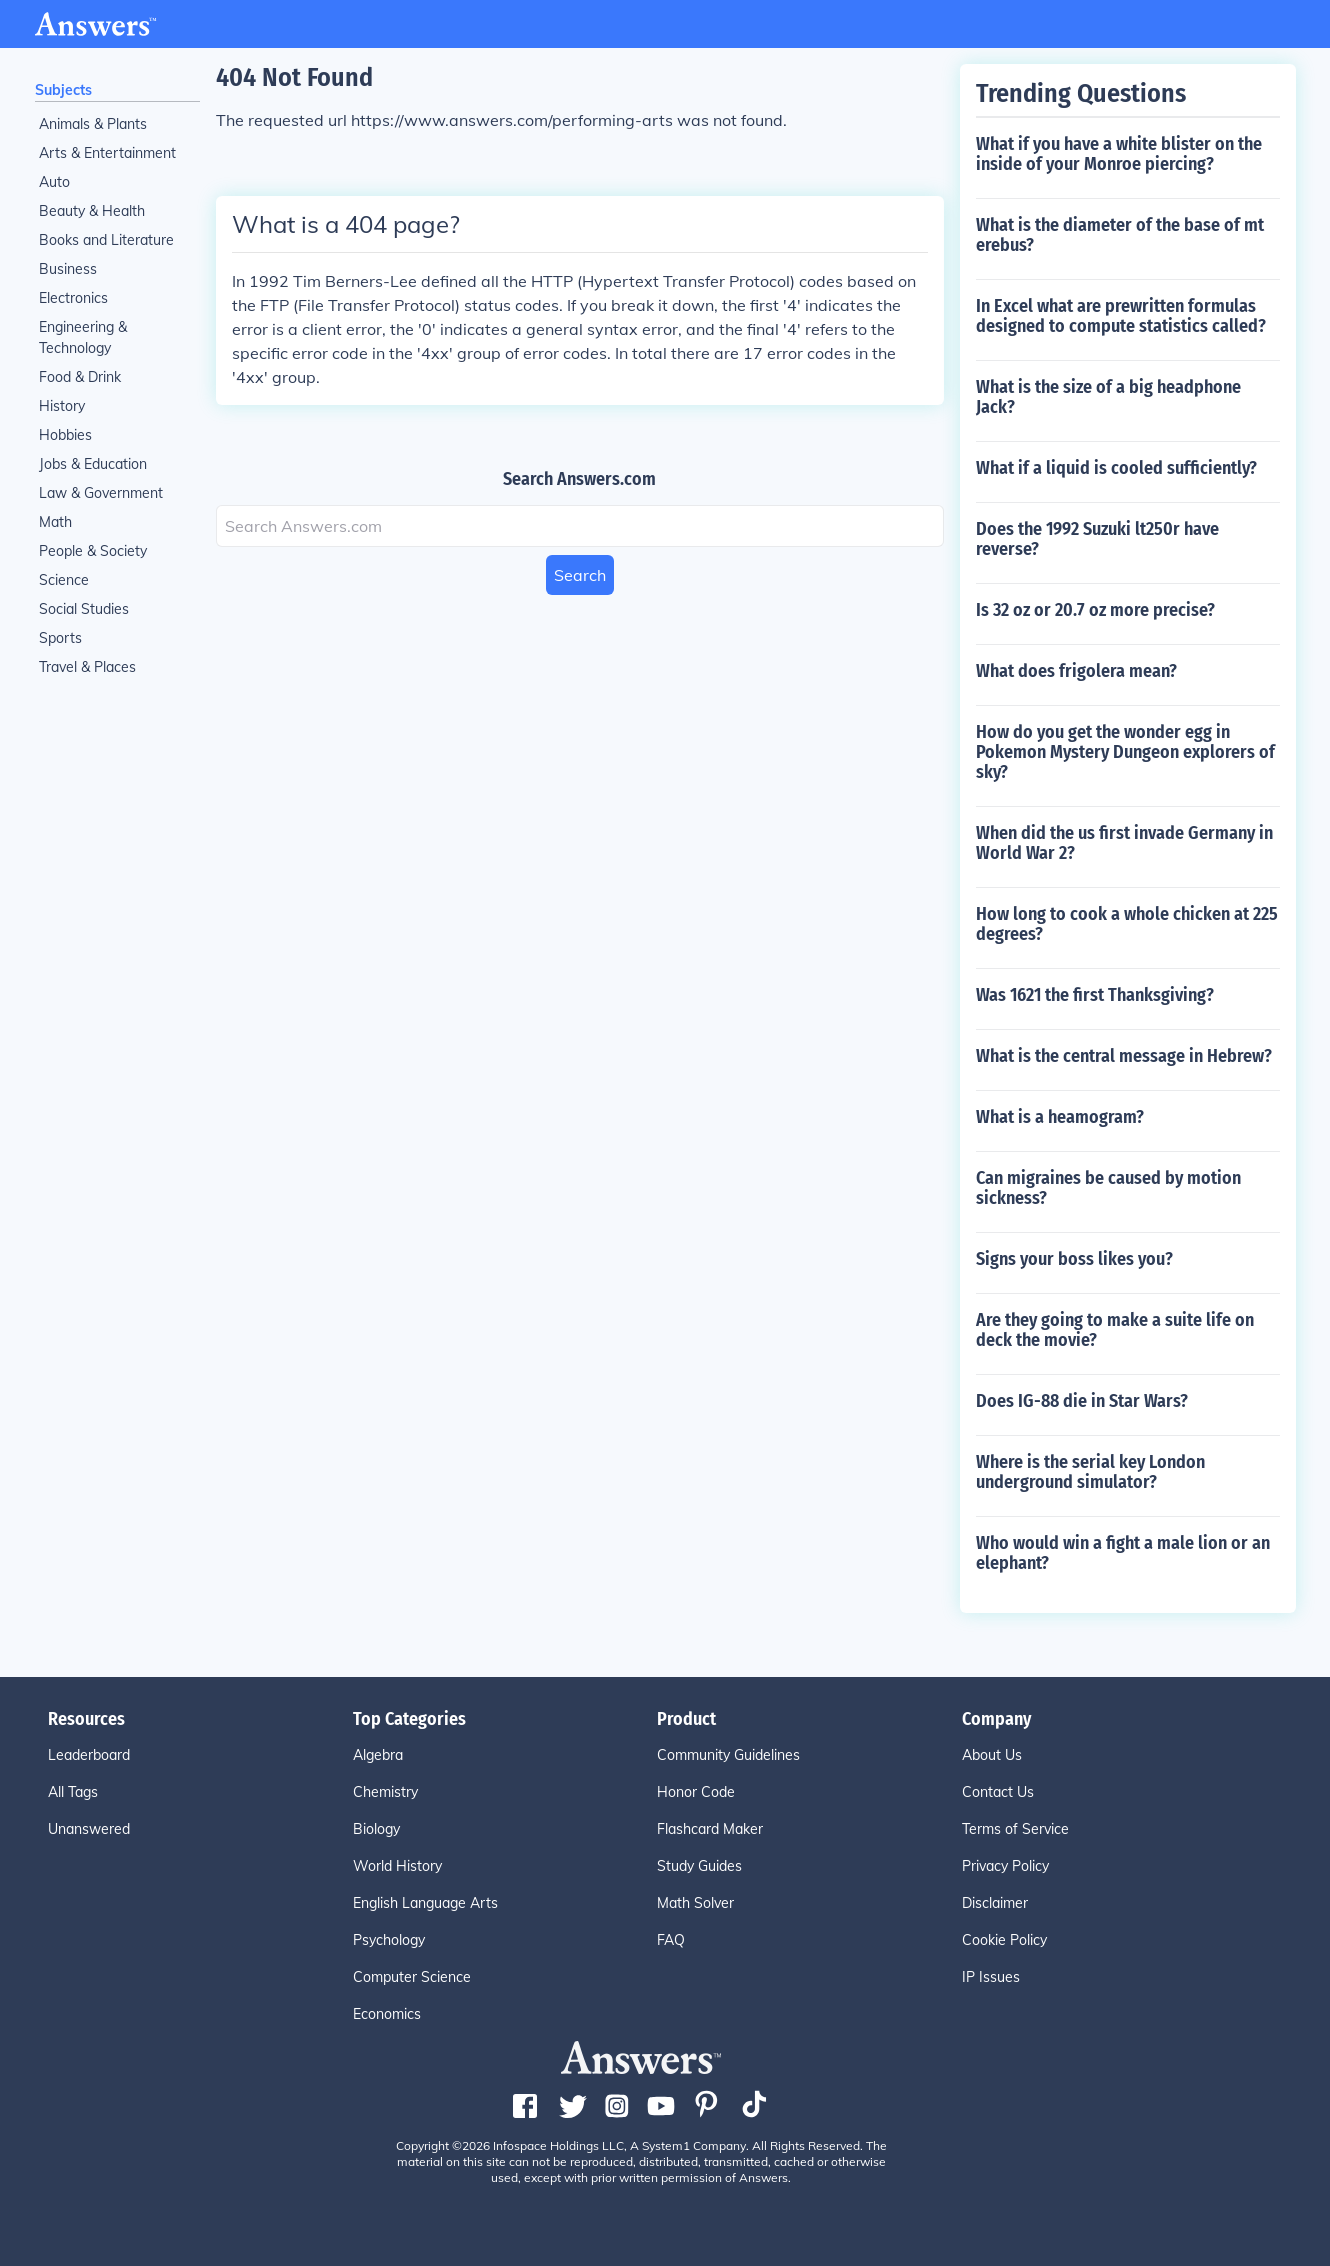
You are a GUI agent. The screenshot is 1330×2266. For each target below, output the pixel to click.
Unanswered (89, 1829)
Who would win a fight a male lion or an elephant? (1123, 1553)
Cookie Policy (1004, 1940)
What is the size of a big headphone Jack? (1108, 397)
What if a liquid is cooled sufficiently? (1116, 468)
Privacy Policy (1005, 1866)
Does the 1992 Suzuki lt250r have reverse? (1097, 539)
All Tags (73, 1792)
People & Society (93, 551)
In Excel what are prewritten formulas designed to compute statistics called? (1121, 316)
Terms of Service (1015, 1829)
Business (68, 269)
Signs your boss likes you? (1074, 1259)
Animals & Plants (93, 124)
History (62, 406)
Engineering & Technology (83, 337)
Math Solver (695, 1903)
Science (64, 580)
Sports (60, 638)
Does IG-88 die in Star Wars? (1082, 1401)
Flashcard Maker (710, 1829)
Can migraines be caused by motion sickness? (1108, 1188)
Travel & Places (87, 667)
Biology (376, 1829)
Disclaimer (995, 1903)
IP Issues (991, 1977)
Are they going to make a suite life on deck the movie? (1115, 1330)
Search (580, 575)
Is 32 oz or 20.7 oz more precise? (1095, 610)
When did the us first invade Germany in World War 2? (1124, 843)
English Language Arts (425, 1903)
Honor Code (696, 1792)
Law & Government (101, 493)
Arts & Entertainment (107, 153)
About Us (992, 1755)
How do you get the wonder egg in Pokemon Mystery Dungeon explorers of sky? (1125, 752)
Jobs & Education (93, 464)
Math (55, 522)
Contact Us (998, 1792)
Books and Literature (106, 240)
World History (397, 1866)
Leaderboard (89, 1755)
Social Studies (84, 609)
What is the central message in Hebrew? (1124, 1056)
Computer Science (412, 1977)
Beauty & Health (92, 211)
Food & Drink (80, 377)
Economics (387, 2014)
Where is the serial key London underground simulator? (1090, 1472)
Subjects (63, 90)
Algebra (378, 1755)
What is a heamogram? (1060, 1117)
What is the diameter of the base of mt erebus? (1120, 235)
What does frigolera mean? (1076, 671)
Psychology (389, 1940)
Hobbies (65, 435)
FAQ (671, 1940)
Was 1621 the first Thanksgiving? (1095, 995)
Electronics (73, 298)
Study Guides (699, 1866)
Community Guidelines (728, 1755)
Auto (54, 182)
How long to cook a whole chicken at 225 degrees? (1127, 924)
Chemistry (385, 1792)
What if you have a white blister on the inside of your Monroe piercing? (1119, 154)
